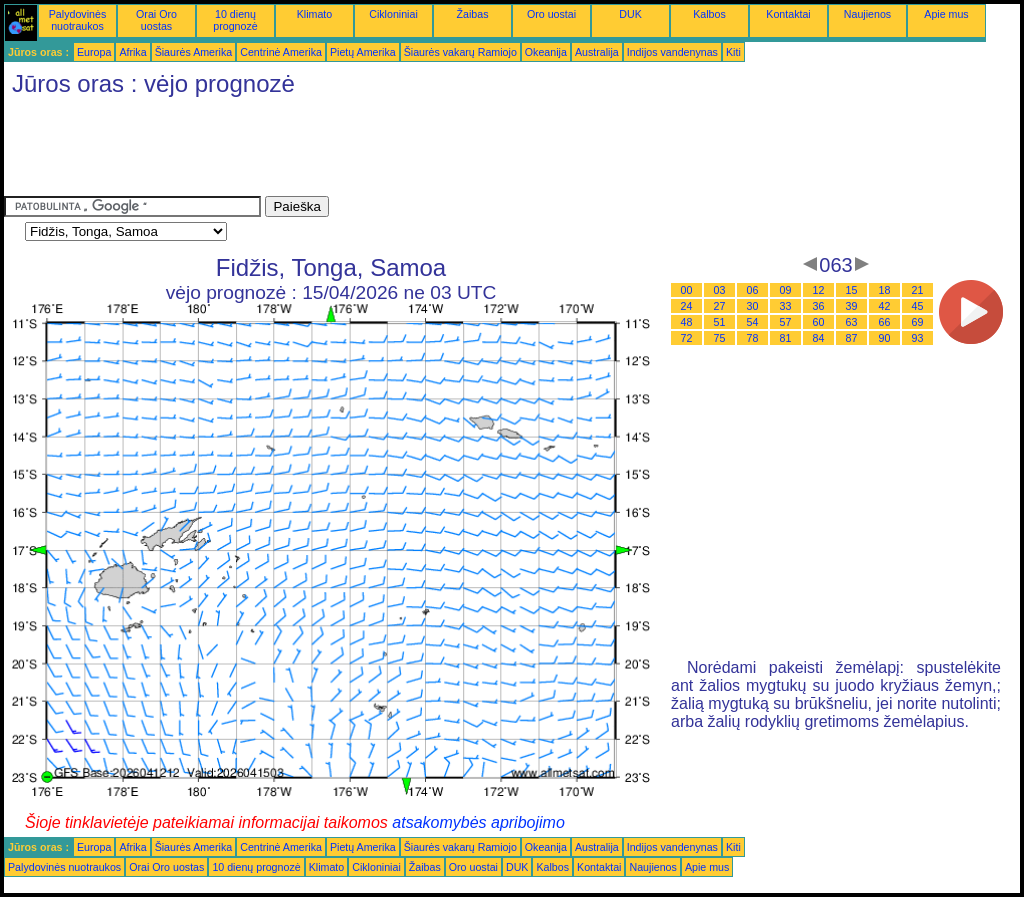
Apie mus (946, 14)
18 (885, 290)
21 (918, 290)
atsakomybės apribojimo (478, 822)
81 (786, 338)
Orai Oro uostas (156, 20)
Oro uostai (551, 14)
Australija (597, 52)
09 (786, 290)
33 (786, 306)
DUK (630, 14)
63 (852, 322)
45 (918, 306)
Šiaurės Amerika (194, 52)
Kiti (733, 52)
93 (918, 338)
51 (720, 322)
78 (753, 338)
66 (885, 322)
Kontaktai (788, 14)
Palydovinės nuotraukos (77, 20)
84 (819, 338)
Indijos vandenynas (672, 52)
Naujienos (867, 14)
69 (918, 322)
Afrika (132, 52)
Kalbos (709, 14)
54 (753, 322)
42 (885, 306)
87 (852, 338)
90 (885, 338)
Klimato (315, 14)
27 (720, 306)
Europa (94, 52)
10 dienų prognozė (235, 20)
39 (852, 306)
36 (819, 306)
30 (753, 306)
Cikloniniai (393, 14)
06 (753, 290)
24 (687, 306)
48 (687, 322)
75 (720, 338)
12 (819, 290)
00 (687, 290)
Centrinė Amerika (281, 52)
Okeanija (546, 52)
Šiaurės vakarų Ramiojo (460, 52)
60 (819, 322)
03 (720, 290)
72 (687, 338)
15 (852, 290)
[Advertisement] (368, 151)
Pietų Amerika (363, 52)
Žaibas (473, 14)
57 (786, 322)
